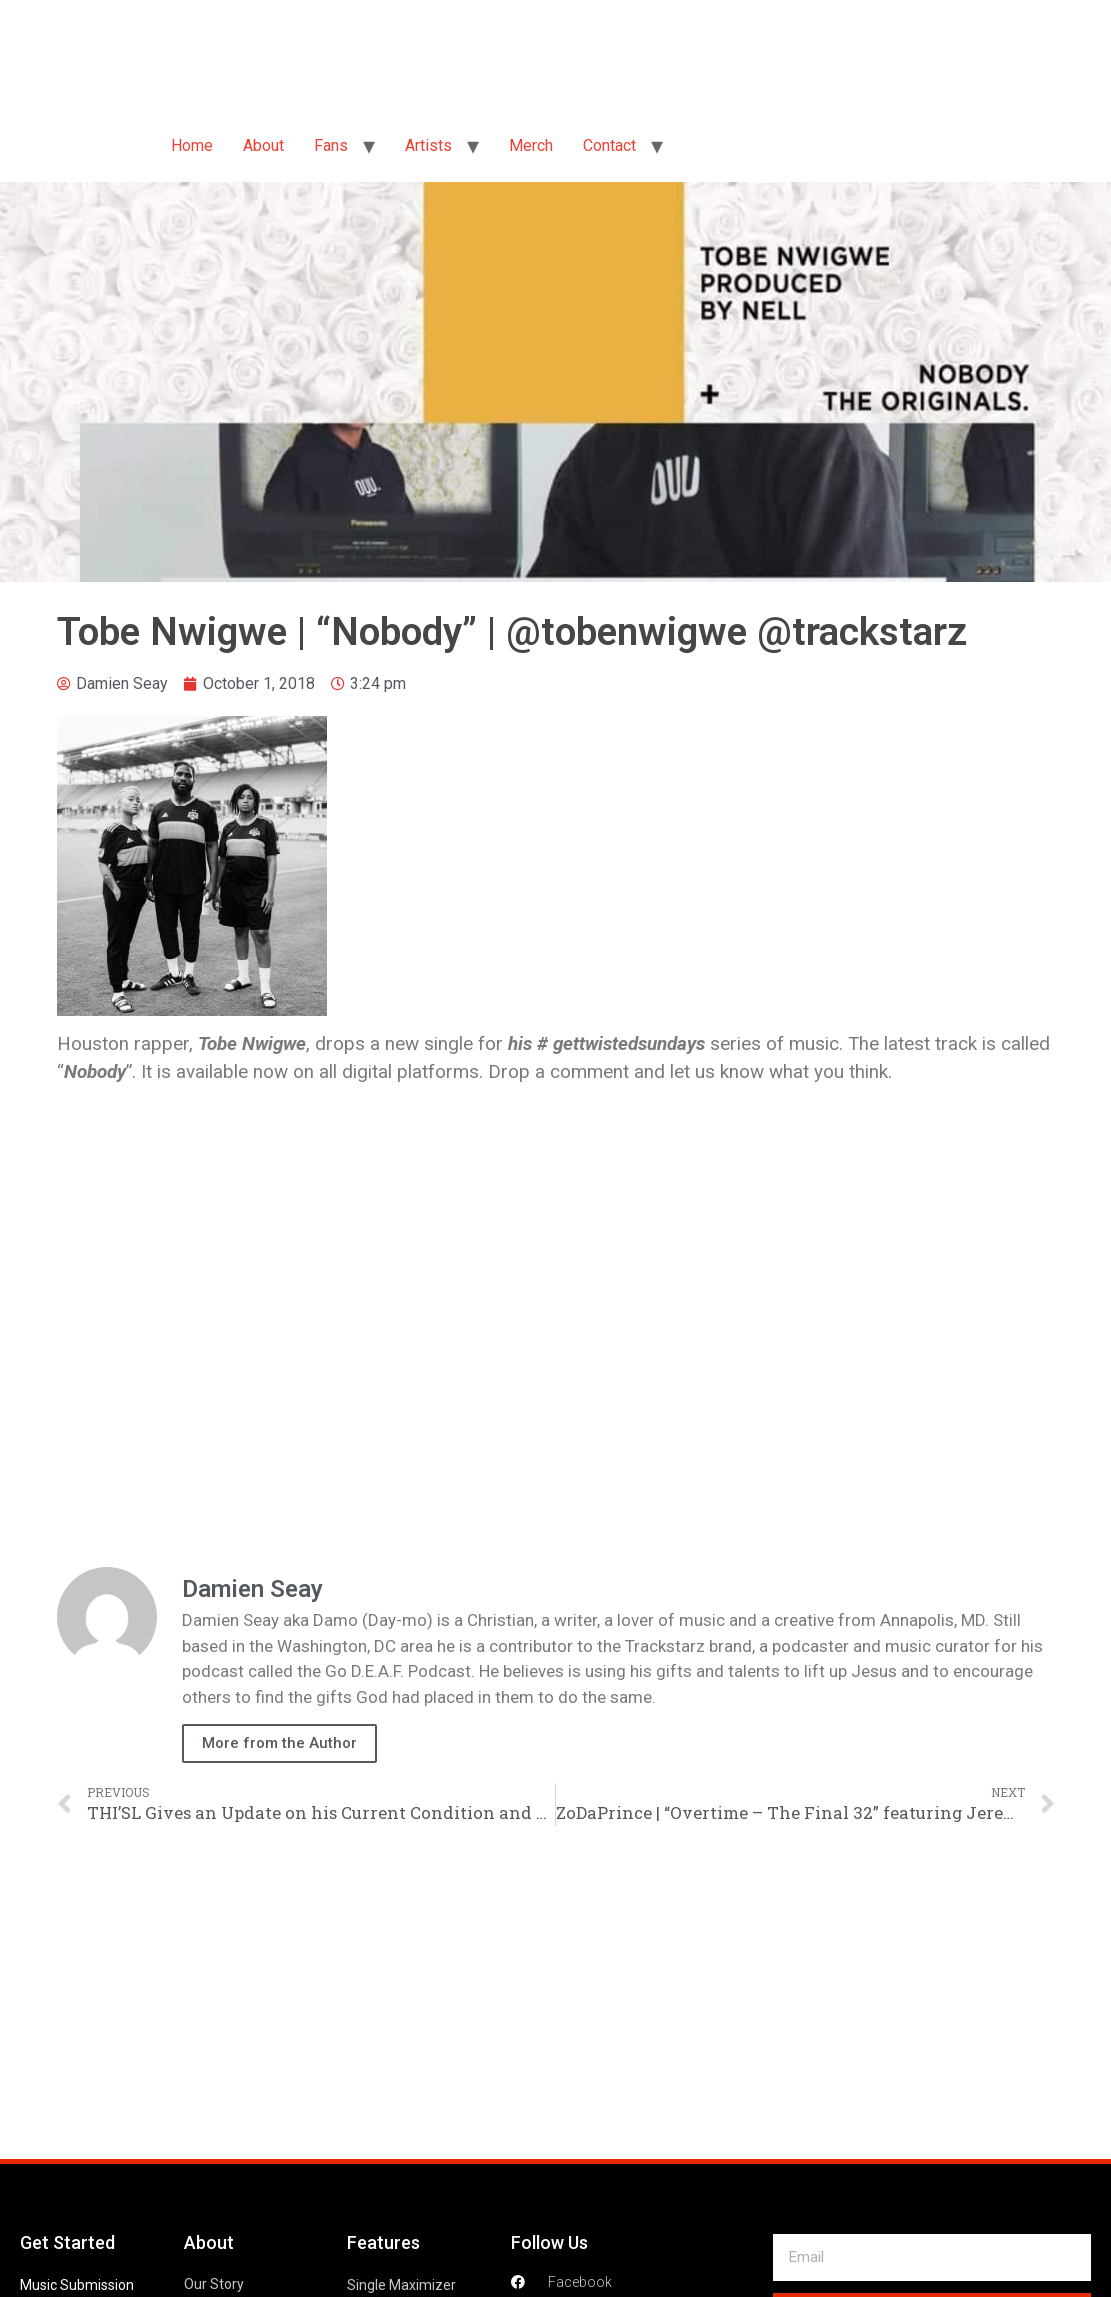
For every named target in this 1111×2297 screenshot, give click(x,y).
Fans (331, 145)
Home (192, 145)
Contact (609, 145)
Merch (531, 145)
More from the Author (279, 1743)
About (263, 145)
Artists (428, 145)
